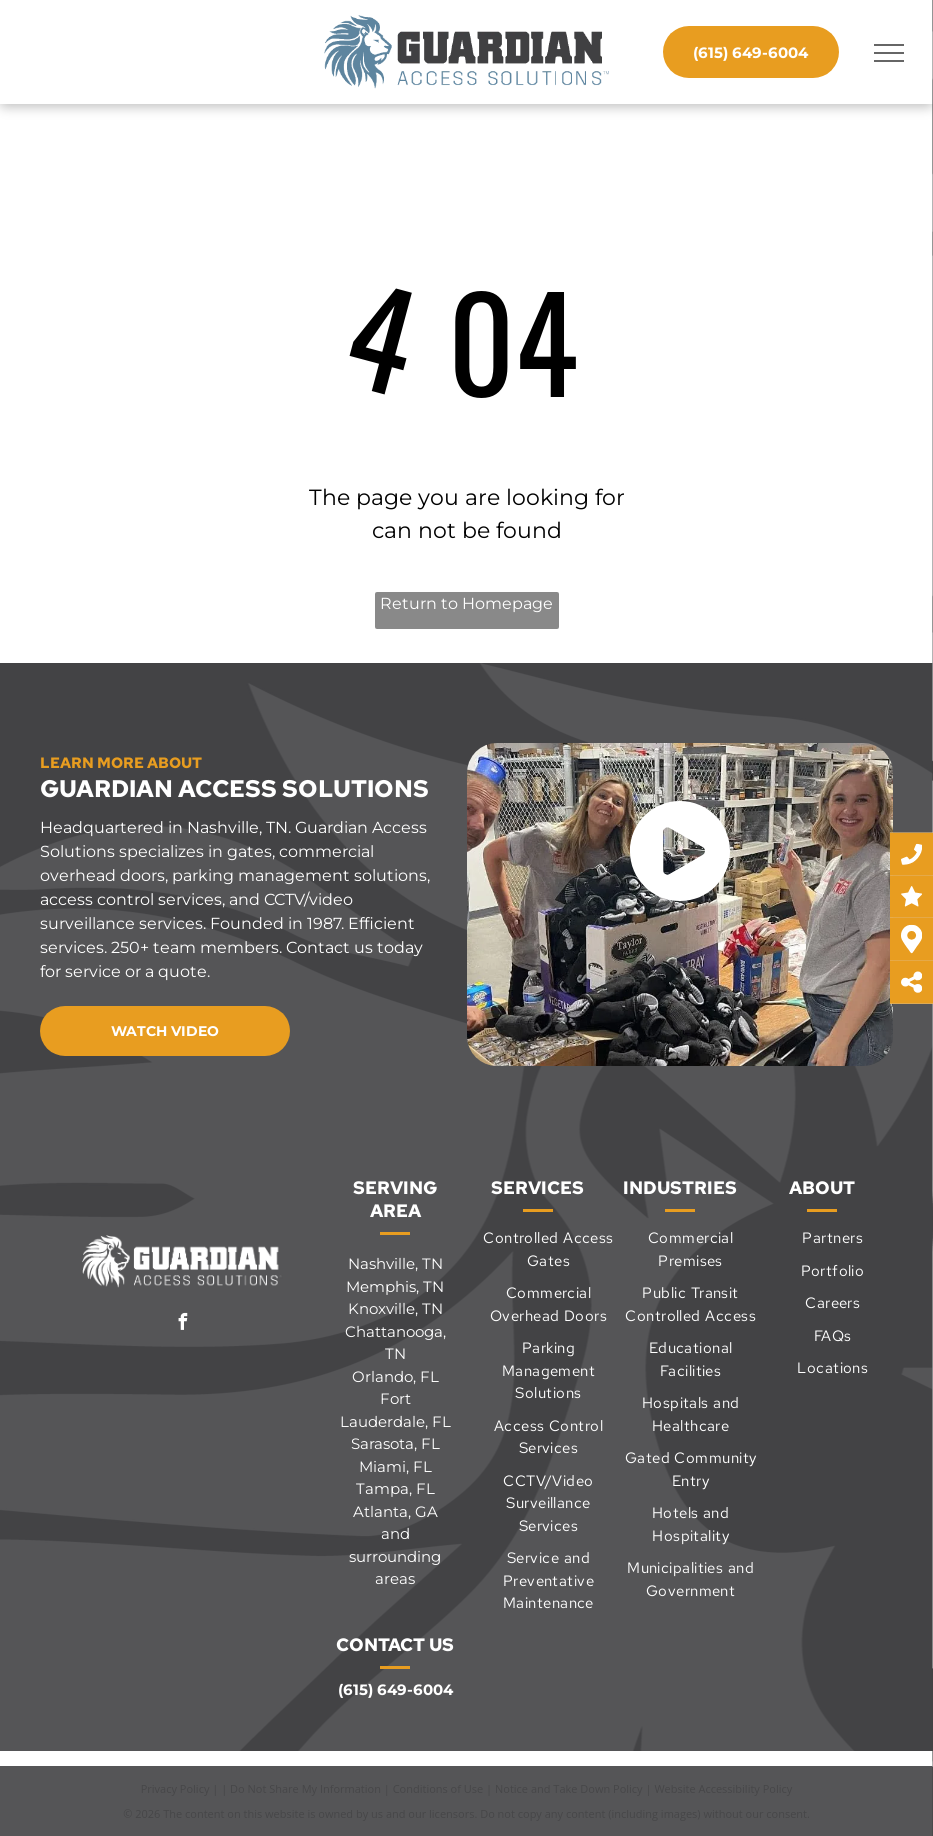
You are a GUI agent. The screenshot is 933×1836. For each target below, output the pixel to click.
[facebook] (182, 1324)
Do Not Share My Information (305, 1788)
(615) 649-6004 (395, 1689)
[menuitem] (548, 1249)
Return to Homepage (466, 603)
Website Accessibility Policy (723, 1788)
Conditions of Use (438, 1788)
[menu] (889, 53)
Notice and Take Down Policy (569, 1788)
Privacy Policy (175, 1788)
